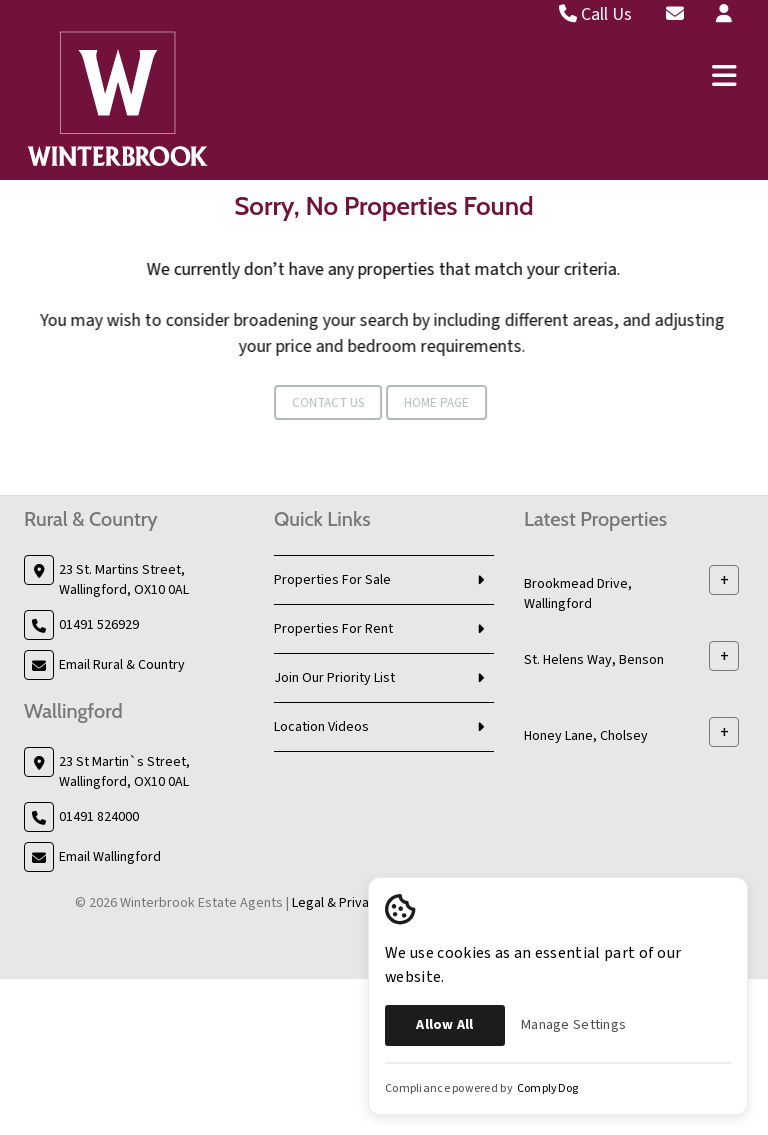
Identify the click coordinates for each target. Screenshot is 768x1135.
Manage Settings (573, 1025)
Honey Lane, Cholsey (586, 736)
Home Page (403, 403)
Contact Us (295, 403)
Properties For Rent (333, 629)
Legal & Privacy (337, 903)
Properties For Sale (332, 580)
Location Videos (321, 727)
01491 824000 (99, 817)
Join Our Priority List (334, 678)
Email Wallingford (110, 857)
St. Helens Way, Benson (594, 660)
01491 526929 (99, 625)
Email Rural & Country (122, 665)
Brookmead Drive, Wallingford (578, 594)
